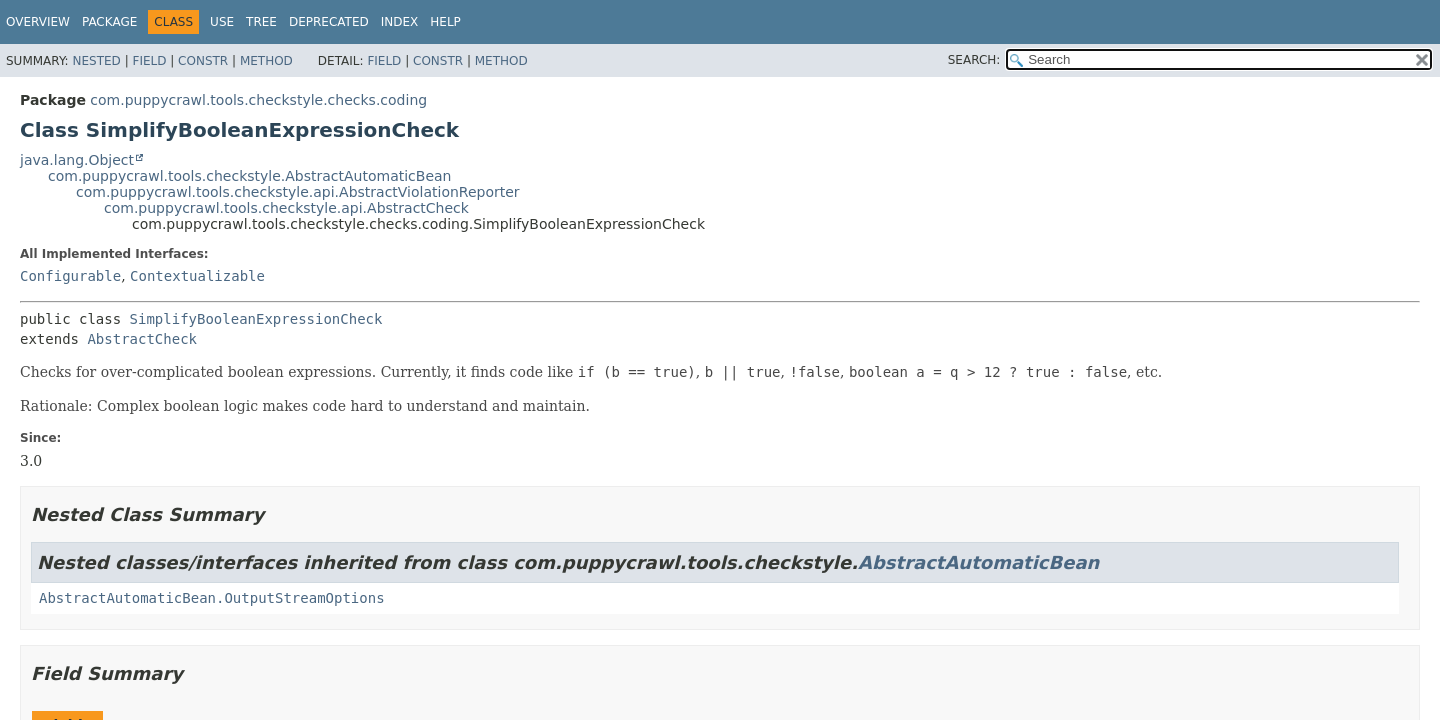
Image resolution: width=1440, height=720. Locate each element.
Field (149, 61)
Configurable (70, 276)
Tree (261, 22)
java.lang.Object (77, 160)
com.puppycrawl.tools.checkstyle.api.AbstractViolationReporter (298, 192)
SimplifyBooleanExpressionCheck (256, 319)
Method (266, 61)
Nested (96, 61)
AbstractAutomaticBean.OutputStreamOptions (212, 598)
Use (222, 22)
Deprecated (329, 22)
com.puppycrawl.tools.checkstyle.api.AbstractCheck (286, 208)
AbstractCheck (142, 339)
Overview (38, 22)
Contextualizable (197, 276)
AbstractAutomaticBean (978, 562)
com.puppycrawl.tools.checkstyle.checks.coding (258, 100)
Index (400, 22)
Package (109, 22)
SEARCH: (974, 60)
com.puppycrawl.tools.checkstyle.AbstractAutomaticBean (250, 176)
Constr (203, 61)
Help (445, 22)
